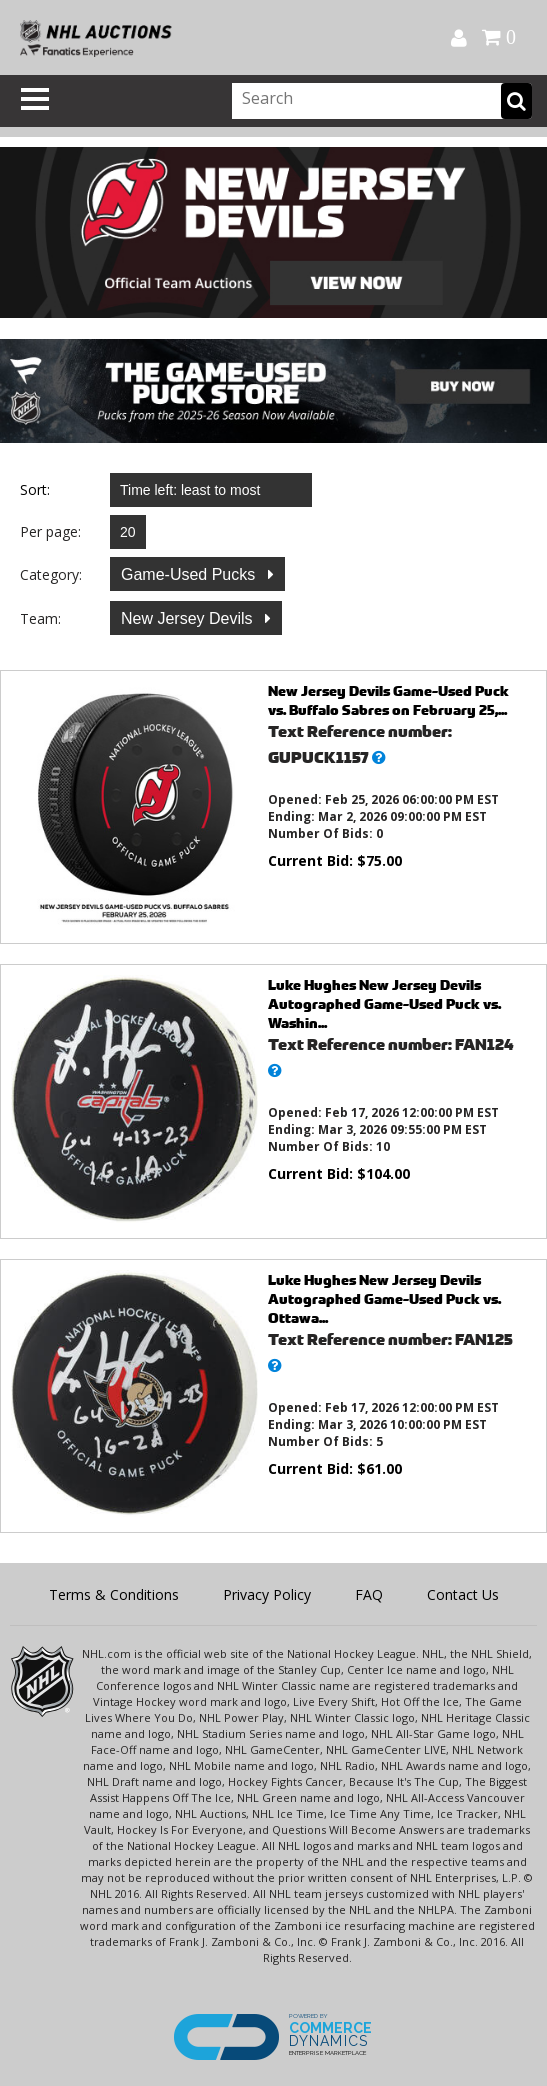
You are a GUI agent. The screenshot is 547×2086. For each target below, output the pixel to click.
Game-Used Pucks (190, 574)
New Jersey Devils (189, 618)
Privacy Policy (267, 1594)
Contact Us (463, 1594)
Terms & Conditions (114, 1594)
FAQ (369, 1594)
